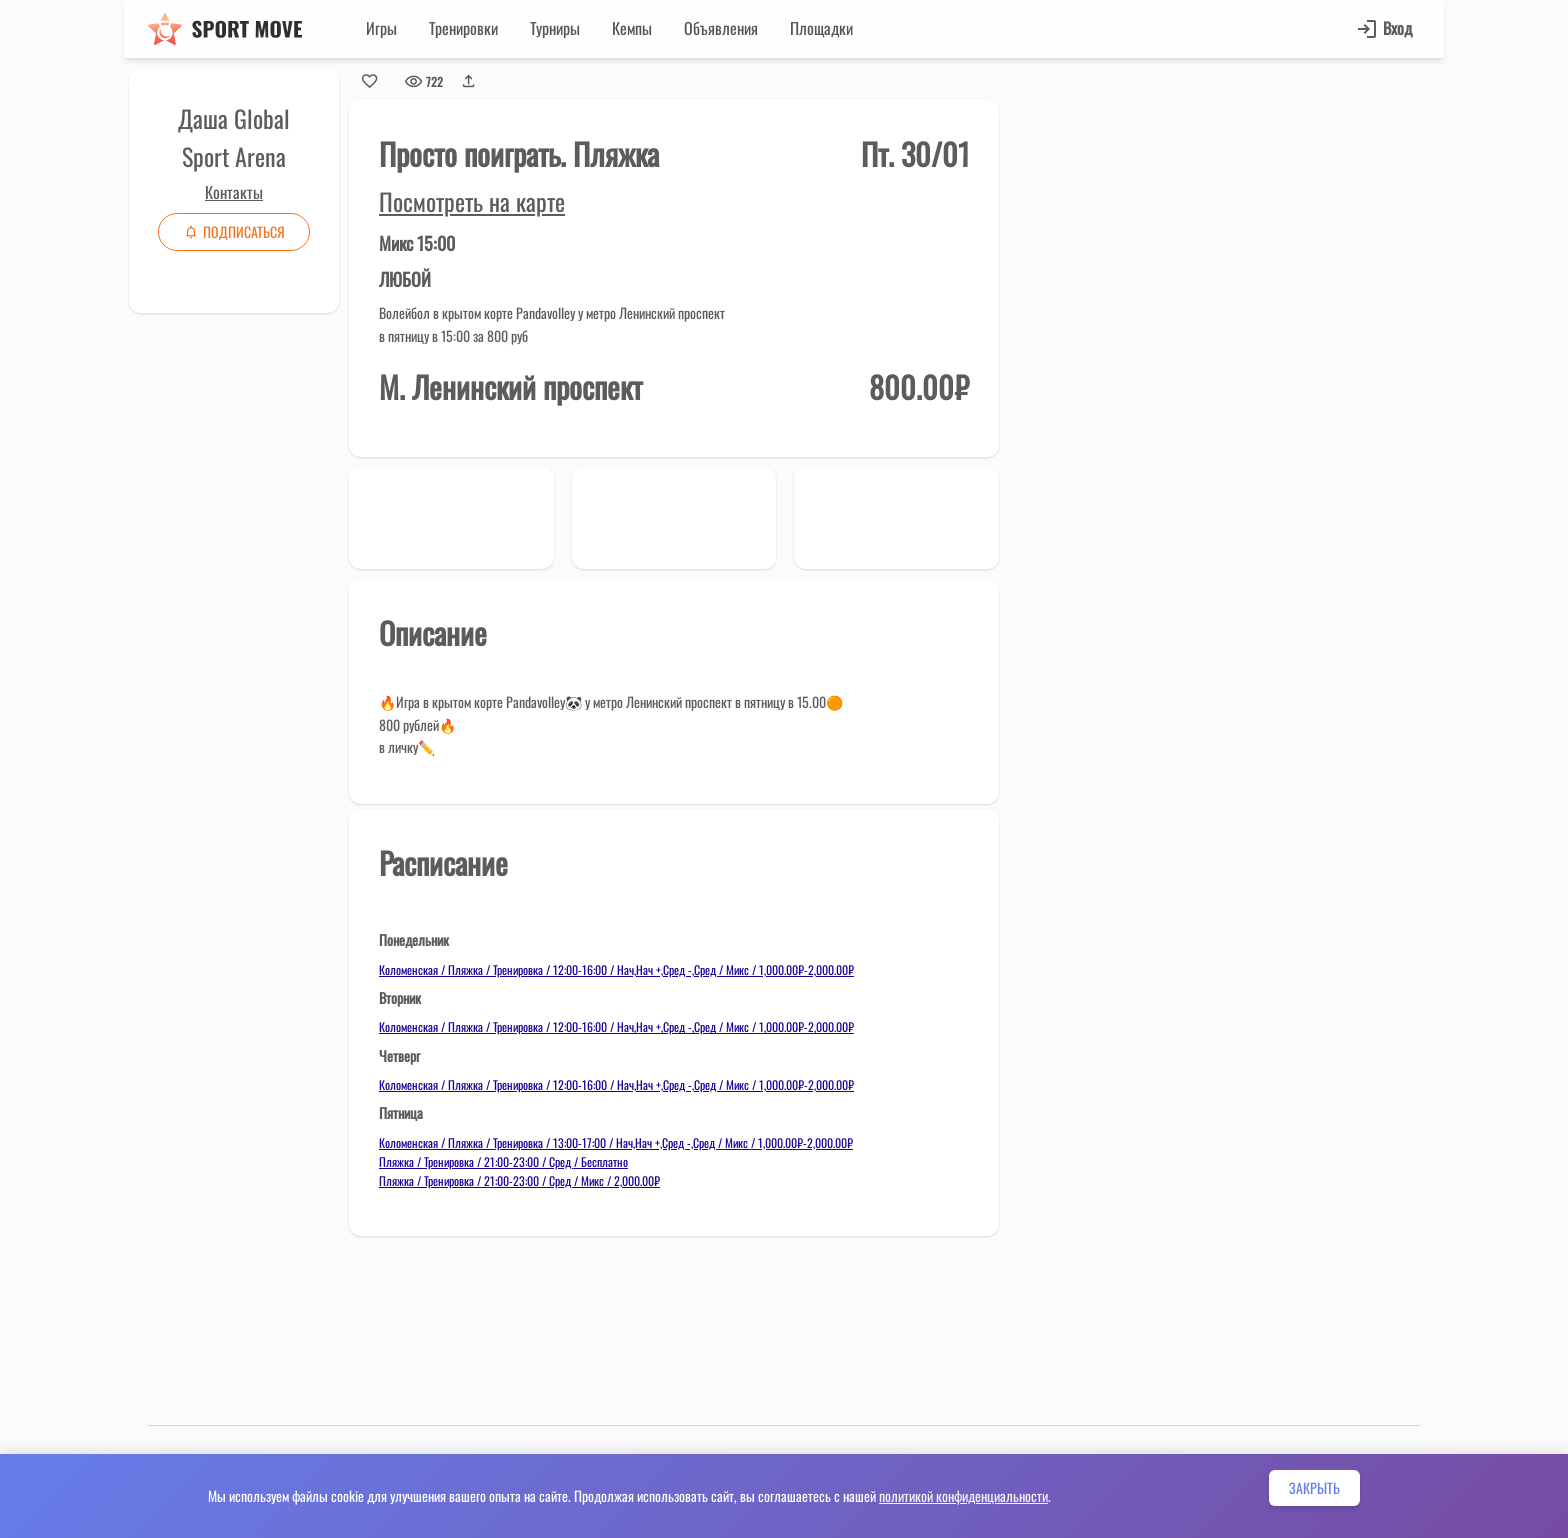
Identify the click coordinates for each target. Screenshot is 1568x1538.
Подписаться (234, 231)
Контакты (234, 192)
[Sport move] (225, 29)
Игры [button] (381, 28)
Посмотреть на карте (472, 201)
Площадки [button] (821, 28)
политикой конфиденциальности (963, 1495)
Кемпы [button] (632, 28)
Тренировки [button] (463, 28)
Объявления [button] (721, 28)
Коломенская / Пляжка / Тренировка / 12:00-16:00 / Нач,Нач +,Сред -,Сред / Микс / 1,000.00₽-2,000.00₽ (616, 969)
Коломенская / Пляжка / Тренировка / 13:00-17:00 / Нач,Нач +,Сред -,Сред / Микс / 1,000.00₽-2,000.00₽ (616, 1142)
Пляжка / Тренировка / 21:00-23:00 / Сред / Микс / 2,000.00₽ (519, 1180)
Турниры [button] (555, 28)
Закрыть (1314, 1487)
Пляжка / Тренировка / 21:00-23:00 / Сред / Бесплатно (503, 1161)
